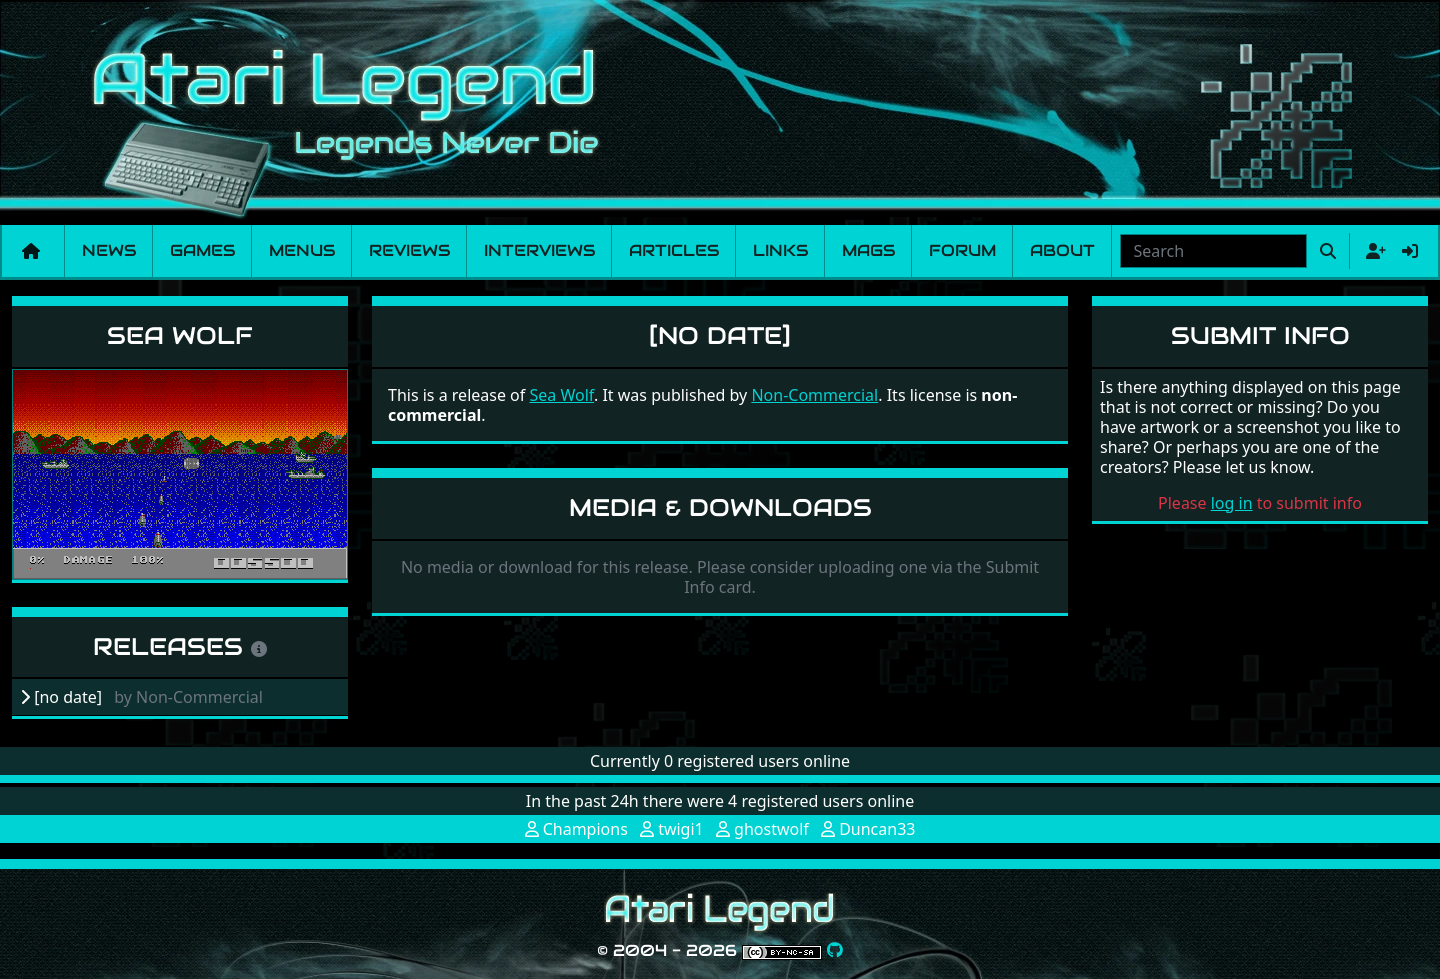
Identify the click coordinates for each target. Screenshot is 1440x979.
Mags (868, 250)
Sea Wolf (180, 335)
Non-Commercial (814, 395)
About (1062, 250)
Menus (302, 250)
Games (202, 250)
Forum (962, 250)
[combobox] (1213, 251)
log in (1232, 503)
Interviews (539, 250)
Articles (674, 250)
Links (780, 250)
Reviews (409, 250)
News (109, 250)
